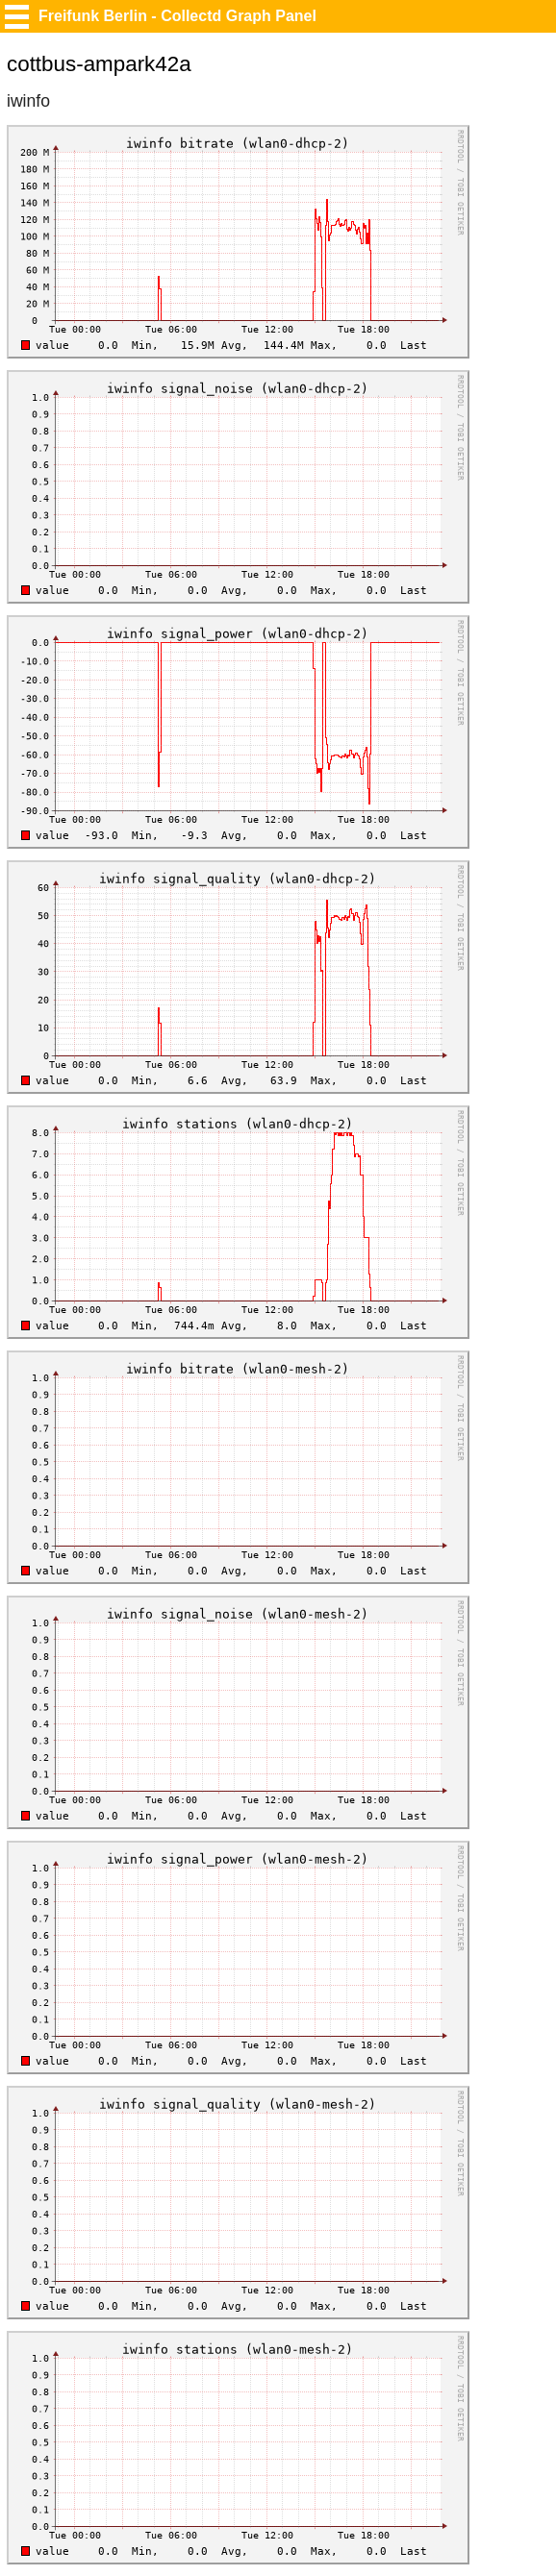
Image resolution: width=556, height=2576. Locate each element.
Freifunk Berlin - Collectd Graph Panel (177, 16)
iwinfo (28, 101)
